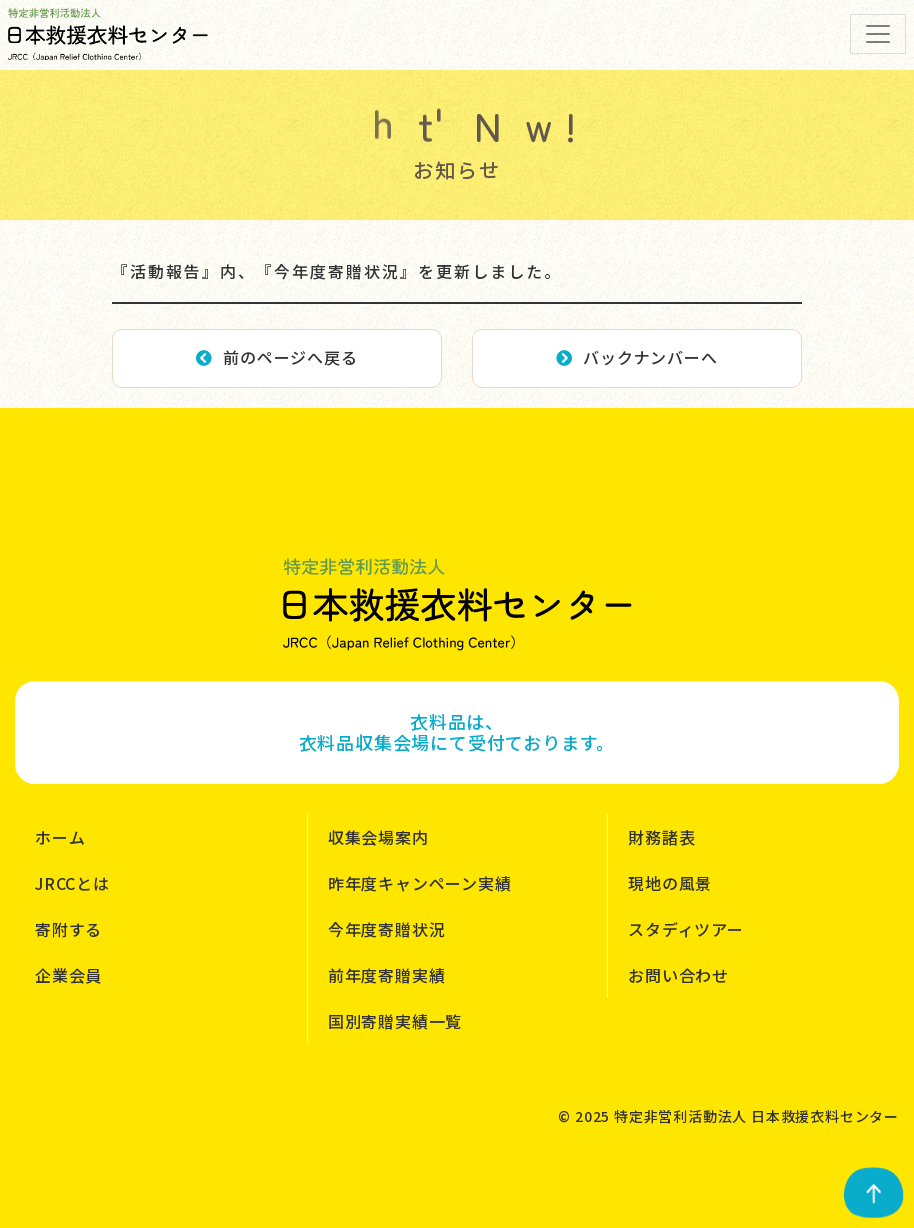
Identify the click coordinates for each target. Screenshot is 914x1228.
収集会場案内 (378, 837)
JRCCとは (72, 883)
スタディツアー (686, 929)
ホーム (60, 837)
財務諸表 (661, 837)
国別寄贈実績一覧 (395, 1021)
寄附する (68, 929)
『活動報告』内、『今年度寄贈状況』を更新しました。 (337, 271)
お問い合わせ (678, 975)
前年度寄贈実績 (387, 975)
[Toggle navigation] (878, 34)
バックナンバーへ (636, 357)
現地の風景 (670, 883)
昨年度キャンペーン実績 (420, 883)
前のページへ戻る (276, 357)
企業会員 (68, 975)
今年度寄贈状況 (387, 929)
